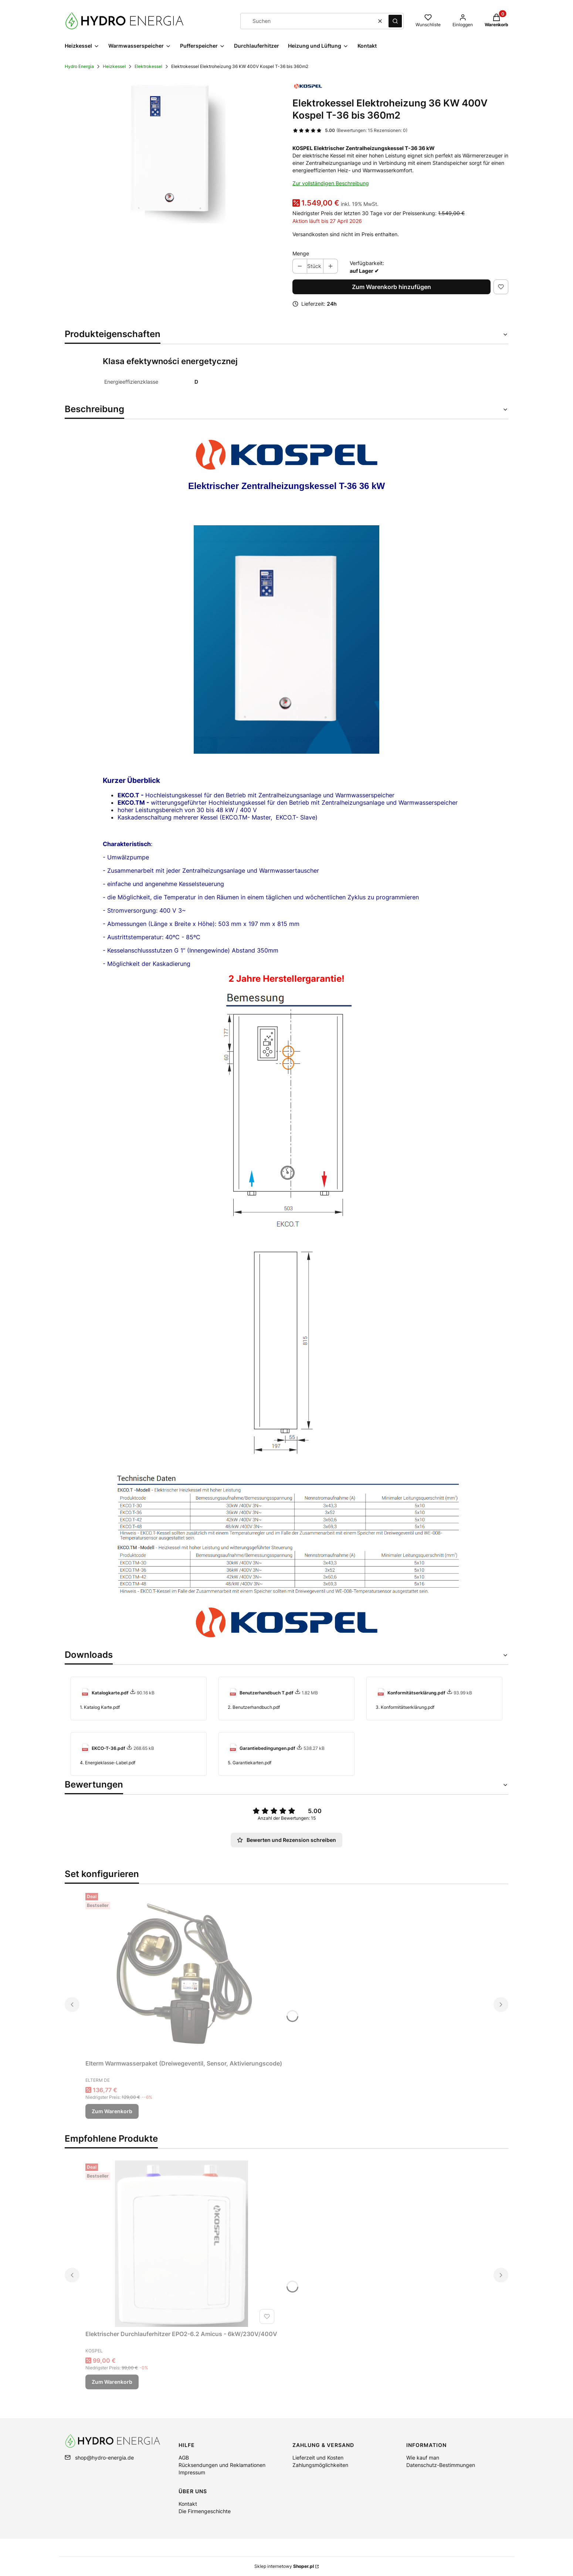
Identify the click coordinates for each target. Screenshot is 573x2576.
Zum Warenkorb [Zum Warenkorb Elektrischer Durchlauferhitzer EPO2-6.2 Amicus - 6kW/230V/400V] (112, 2382)
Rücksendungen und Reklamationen (222, 2465)
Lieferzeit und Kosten (317, 2457)
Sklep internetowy (284, 2566)
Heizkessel (114, 66)
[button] (395, 21)
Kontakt (188, 2504)
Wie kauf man (422, 2457)
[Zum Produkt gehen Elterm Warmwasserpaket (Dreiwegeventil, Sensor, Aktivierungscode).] (183, 1973)
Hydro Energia (79, 66)
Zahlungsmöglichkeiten (320, 2465)
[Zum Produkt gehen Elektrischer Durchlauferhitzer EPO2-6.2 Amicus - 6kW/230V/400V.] (181, 2244)
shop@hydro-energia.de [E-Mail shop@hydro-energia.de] (104, 2457)
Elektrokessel (148, 66)
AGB (184, 2457)
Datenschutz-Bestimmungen (440, 2465)
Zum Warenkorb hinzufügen (391, 287)
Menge (300, 253)
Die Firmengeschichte (205, 2511)
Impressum (192, 2472)
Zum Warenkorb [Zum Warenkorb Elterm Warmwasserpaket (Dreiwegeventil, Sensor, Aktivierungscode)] (112, 2111)
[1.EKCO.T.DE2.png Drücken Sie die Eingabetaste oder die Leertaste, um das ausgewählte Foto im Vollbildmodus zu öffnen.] (173, 150)
